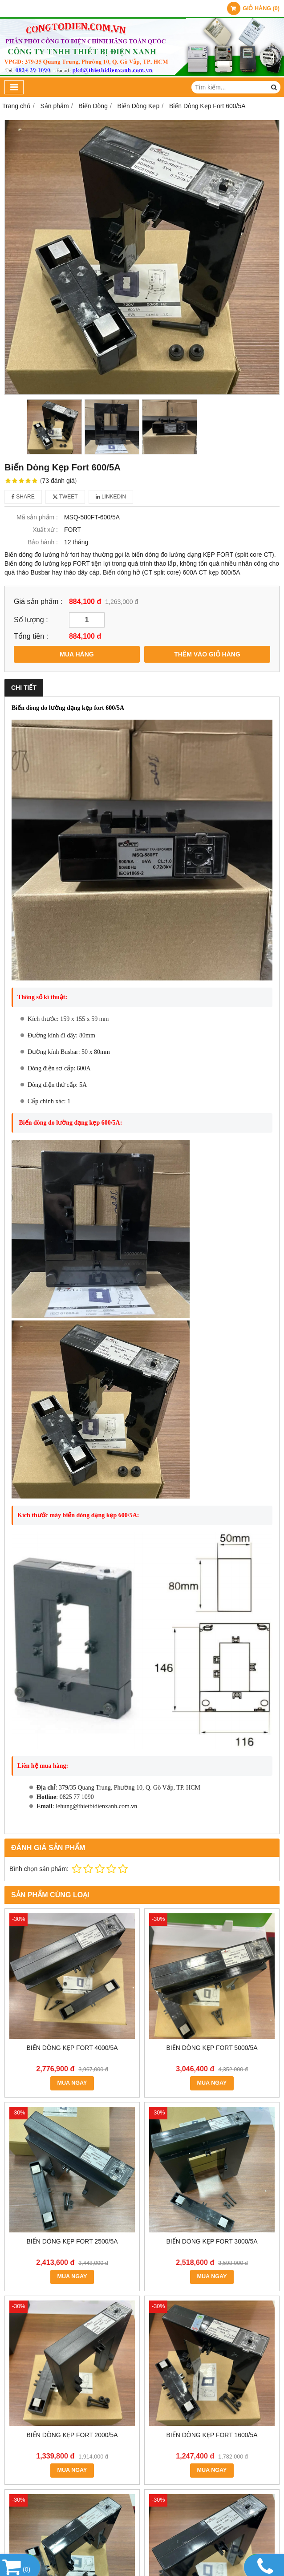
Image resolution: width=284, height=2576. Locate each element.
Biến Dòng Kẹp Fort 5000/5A (211, 2047)
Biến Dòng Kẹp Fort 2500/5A (72, 2241)
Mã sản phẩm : (37, 517)
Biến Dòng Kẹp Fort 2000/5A (72, 2434)
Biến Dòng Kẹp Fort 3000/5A (211, 2241)
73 (58, 480)
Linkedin (111, 497)
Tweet (65, 497)
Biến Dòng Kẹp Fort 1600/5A (211, 2434)
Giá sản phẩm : (38, 601)
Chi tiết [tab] (24, 687)
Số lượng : (31, 620)
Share (23, 497)
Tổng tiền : (31, 636)
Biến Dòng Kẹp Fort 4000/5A (72, 2047)
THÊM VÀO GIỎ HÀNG (207, 654)
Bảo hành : (43, 542)
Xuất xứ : (45, 529)
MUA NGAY (72, 2083)
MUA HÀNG (76, 654)
